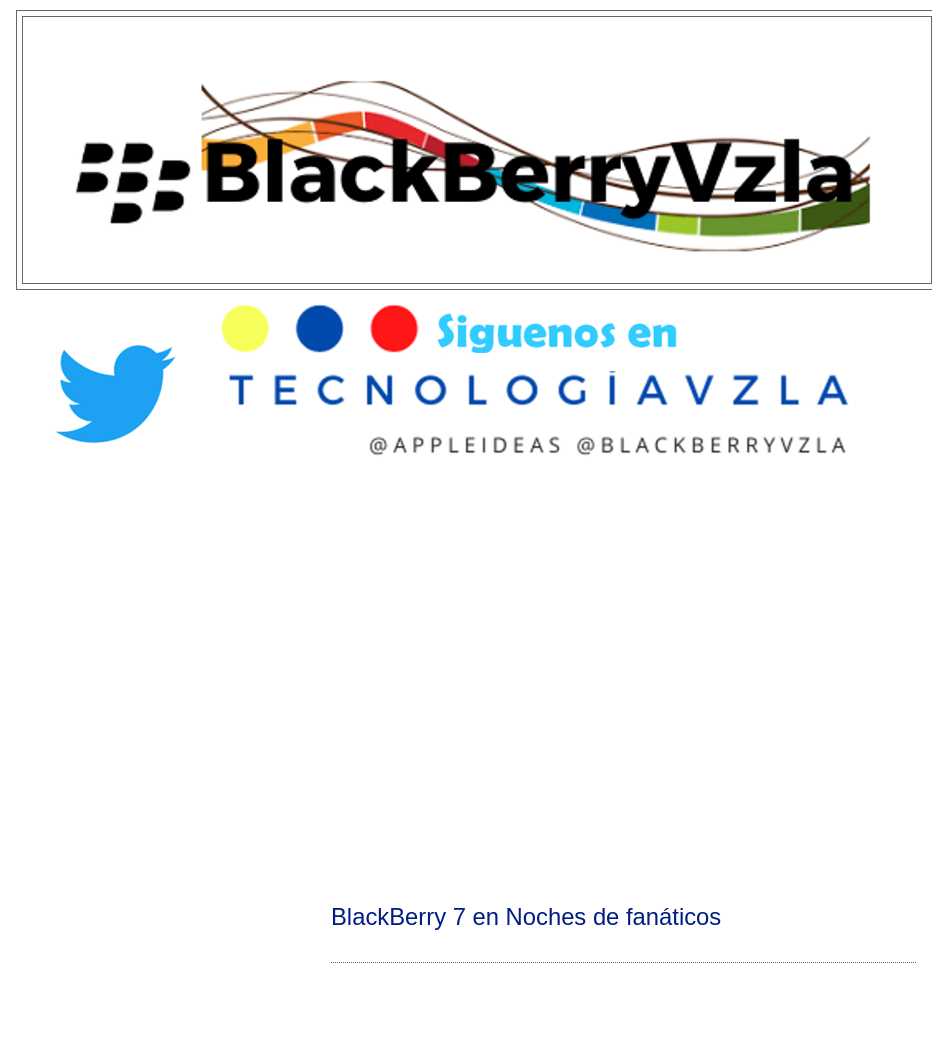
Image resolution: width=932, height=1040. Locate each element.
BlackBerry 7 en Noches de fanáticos (526, 916)
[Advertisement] (193, 678)
